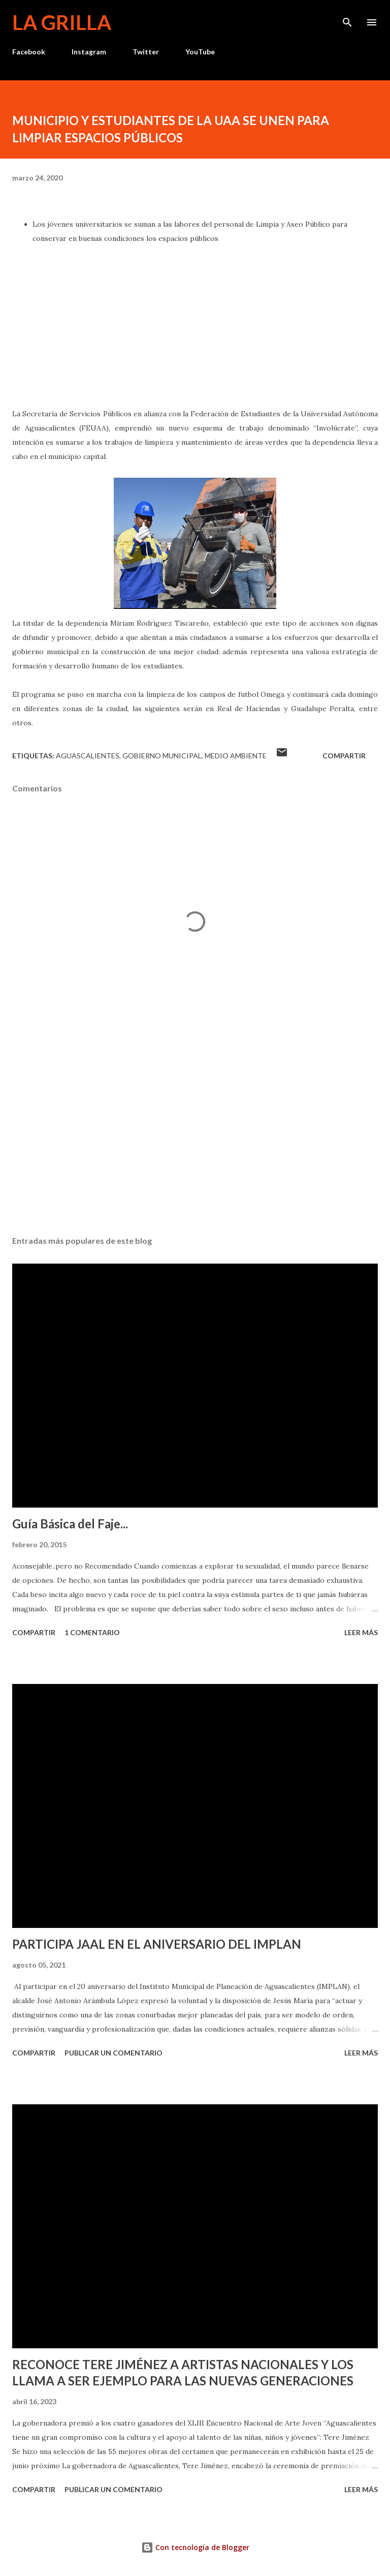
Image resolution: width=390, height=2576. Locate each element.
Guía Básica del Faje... (70, 1523)
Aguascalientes (87, 755)
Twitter (146, 51)
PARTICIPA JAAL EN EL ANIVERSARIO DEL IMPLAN (156, 1944)
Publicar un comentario (113, 2052)
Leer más (361, 1632)
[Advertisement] (195, 1132)
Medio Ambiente (236, 755)
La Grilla (61, 22)
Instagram (89, 51)
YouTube (200, 51)
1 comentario (92, 1632)
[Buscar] (347, 18)
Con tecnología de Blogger (195, 2547)
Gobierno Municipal (162, 755)
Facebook (28, 51)
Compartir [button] (344, 755)
